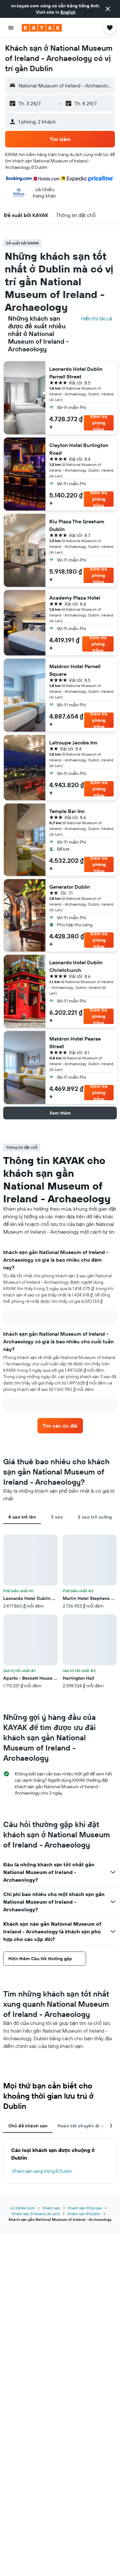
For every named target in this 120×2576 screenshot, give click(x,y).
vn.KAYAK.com (22, 2208)
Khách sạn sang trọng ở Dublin (42, 2171)
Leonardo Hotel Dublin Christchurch (75, 966)
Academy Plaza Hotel (74, 597)
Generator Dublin (69, 887)
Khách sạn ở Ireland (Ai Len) (36, 2213)
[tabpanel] (60, 1611)
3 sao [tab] (57, 1517)
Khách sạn (51, 2208)
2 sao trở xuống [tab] (95, 1517)
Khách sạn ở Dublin (84, 2213)
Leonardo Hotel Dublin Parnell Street (75, 373)
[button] (107, 8)
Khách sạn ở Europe (85, 2208)
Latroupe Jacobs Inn (73, 742)
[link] (60, 1425)
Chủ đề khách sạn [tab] (27, 2126)
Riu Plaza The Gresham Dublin (76, 525)
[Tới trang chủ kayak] (42, 28)
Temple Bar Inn (66, 811)
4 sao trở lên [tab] (22, 1517)
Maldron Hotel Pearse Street (75, 1042)
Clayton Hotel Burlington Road (78, 449)
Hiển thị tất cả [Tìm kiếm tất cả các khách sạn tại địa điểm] (96, 318)
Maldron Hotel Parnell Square (74, 670)
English (68, 12)
